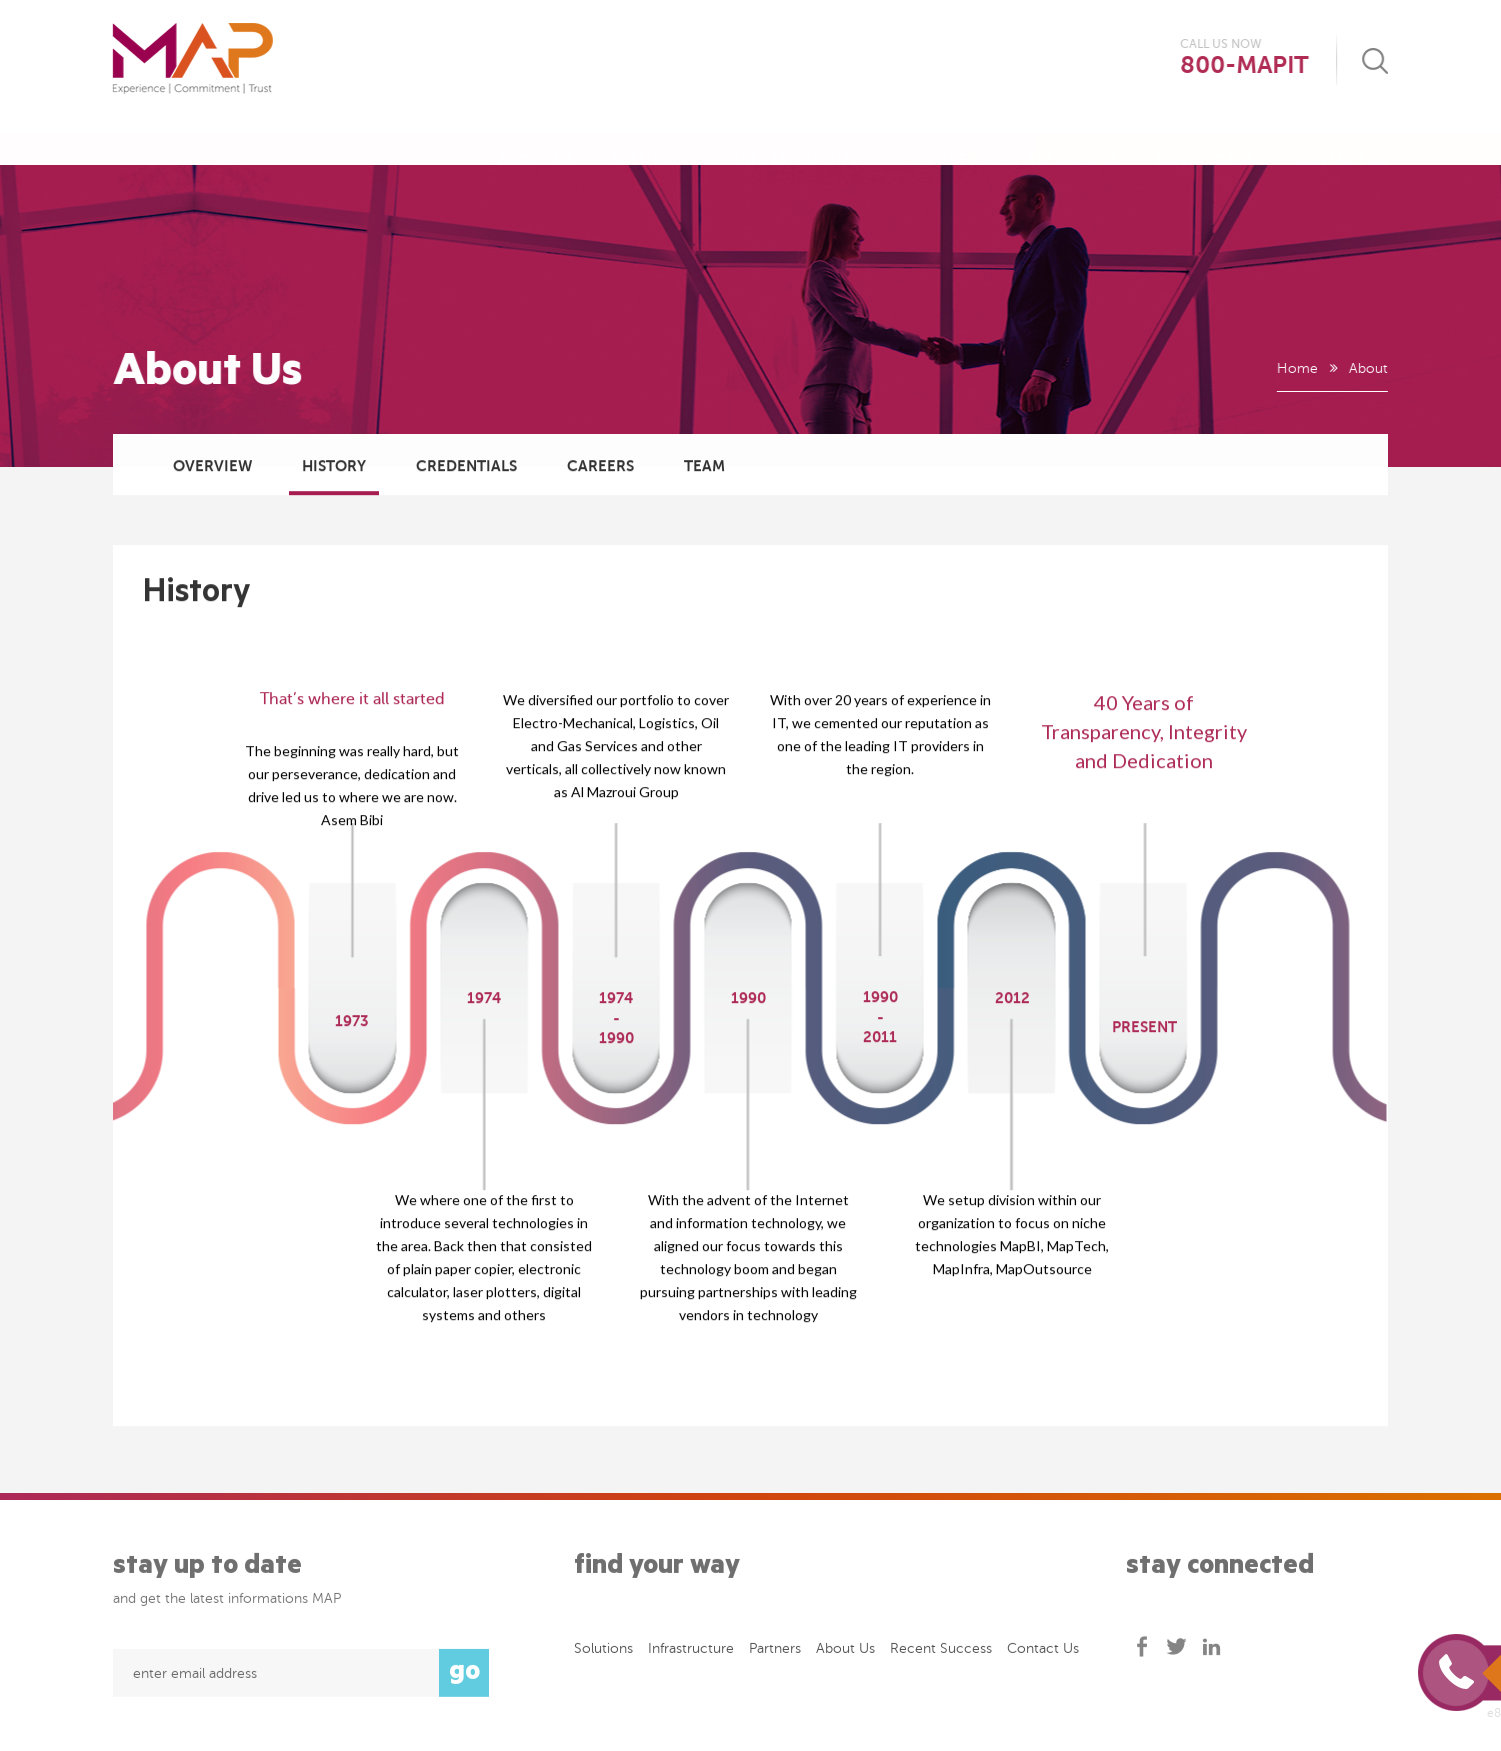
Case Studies (1066, 140)
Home (1296, 368)
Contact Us (1340, 140)
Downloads (1205, 140)
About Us (535, 140)
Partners (775, 1652)
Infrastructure (801, 140)
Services (941, 140)
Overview (212, 466)
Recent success (941, 1652)
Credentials (466, 466)
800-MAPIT (1245, 65)
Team (704, 466)
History (334, 466)
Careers (600, 466)
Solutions (654, 140)
